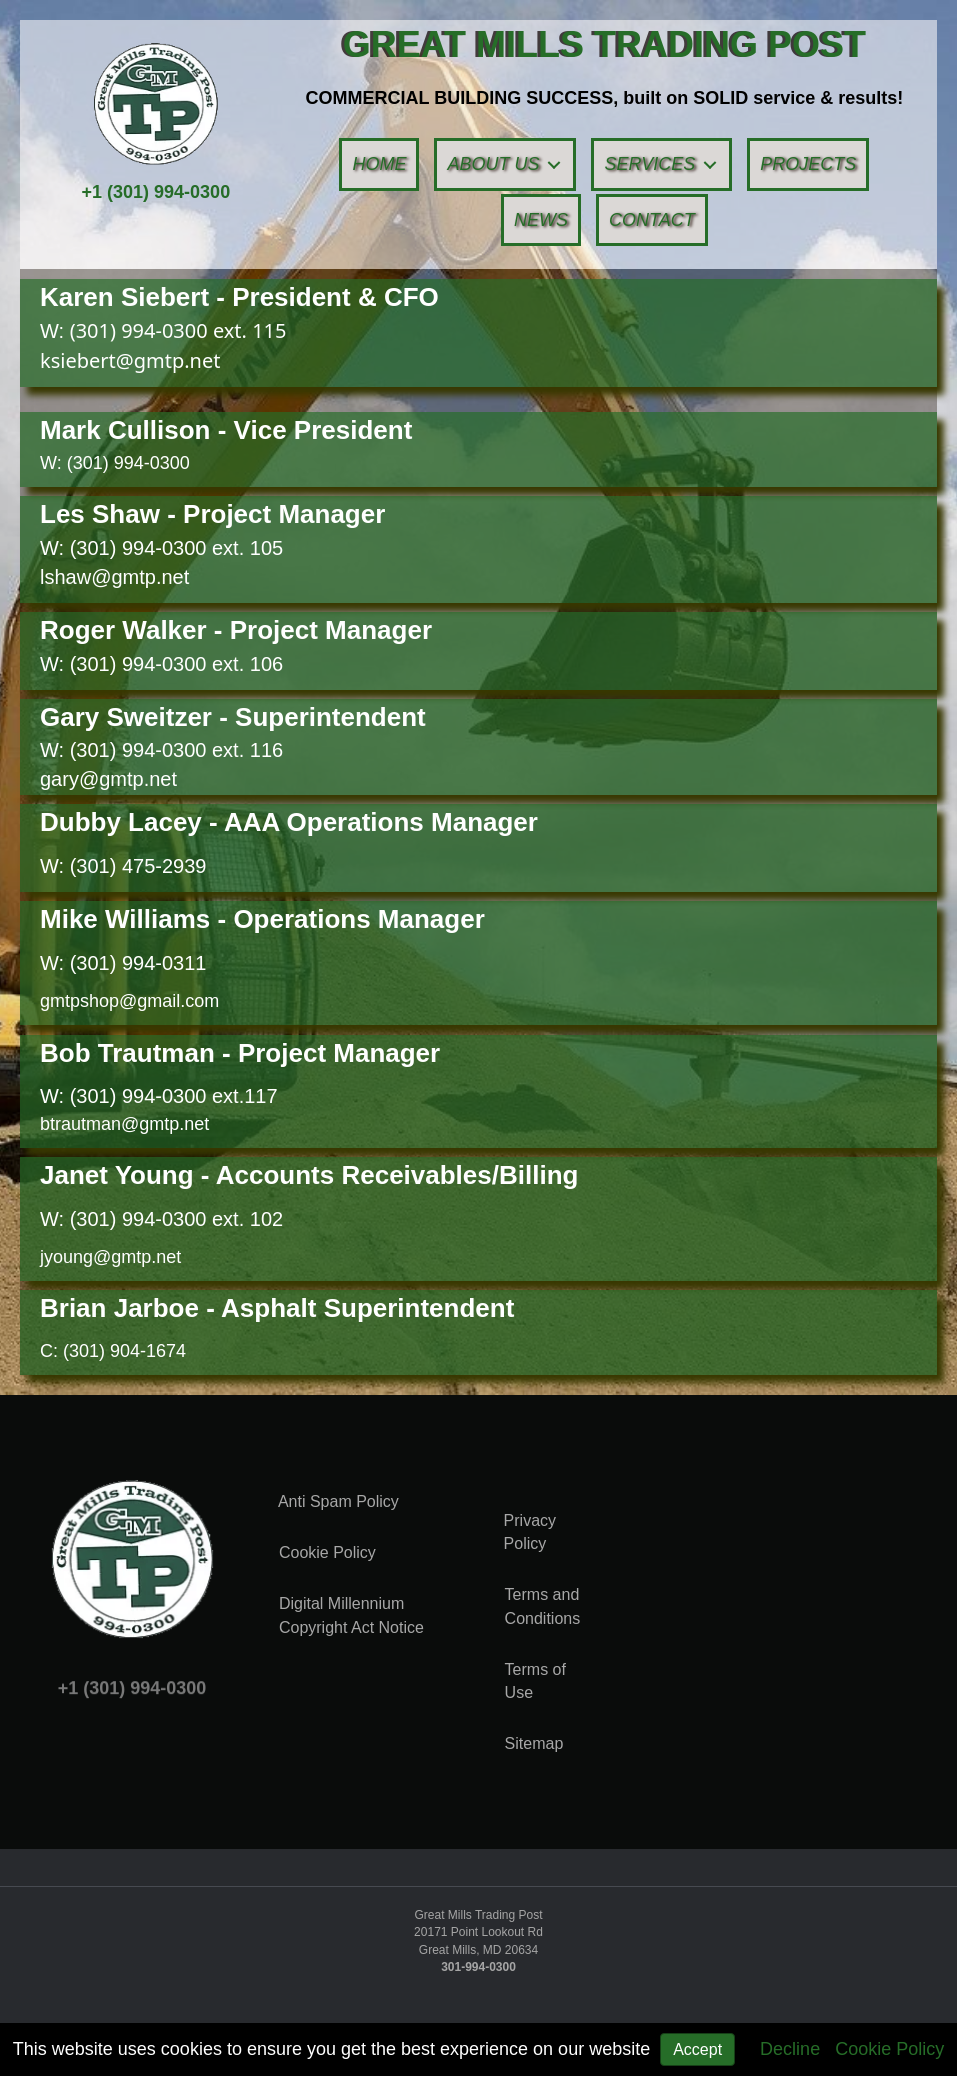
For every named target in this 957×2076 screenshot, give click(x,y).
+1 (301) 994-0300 (156, 192)
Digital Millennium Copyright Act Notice (351, 1615)
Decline (790, 2049)
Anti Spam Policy (338, 1501)
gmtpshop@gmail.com (129, 1001)
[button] (554, 164)
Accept (697, 2049)
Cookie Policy (889, 2049)
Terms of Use (535, 1681)
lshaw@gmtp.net (114, 577)
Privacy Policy (530, 1532)
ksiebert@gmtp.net (130, 360)
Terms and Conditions (543, 1606)
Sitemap (534, 1743)
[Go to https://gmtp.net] (604, 44)
